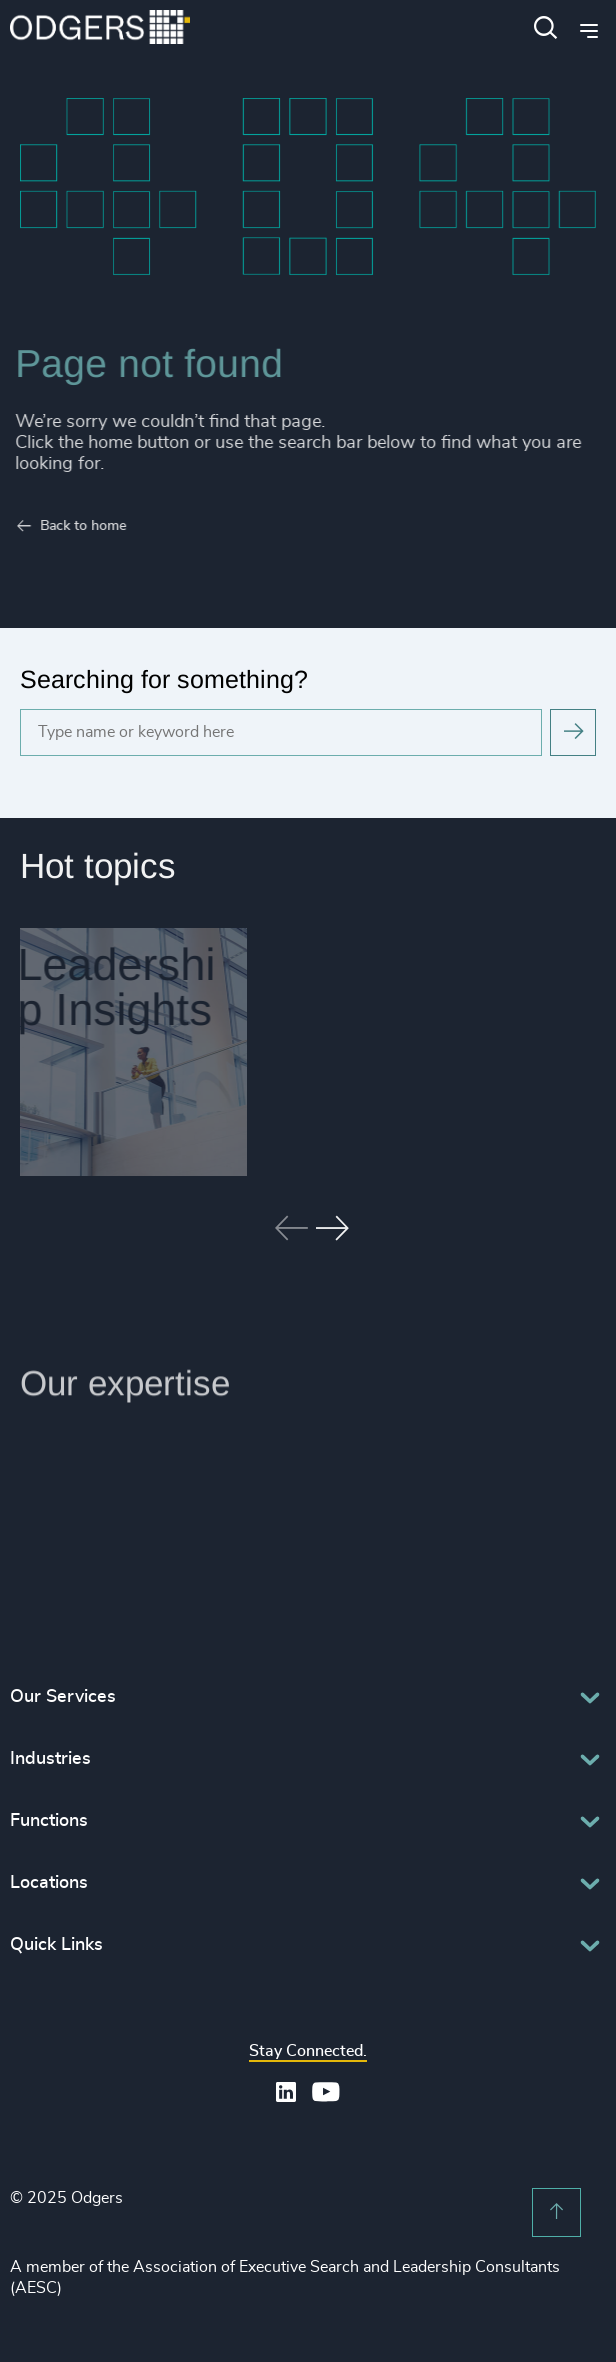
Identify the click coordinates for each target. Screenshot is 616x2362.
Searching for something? (164, 679)
